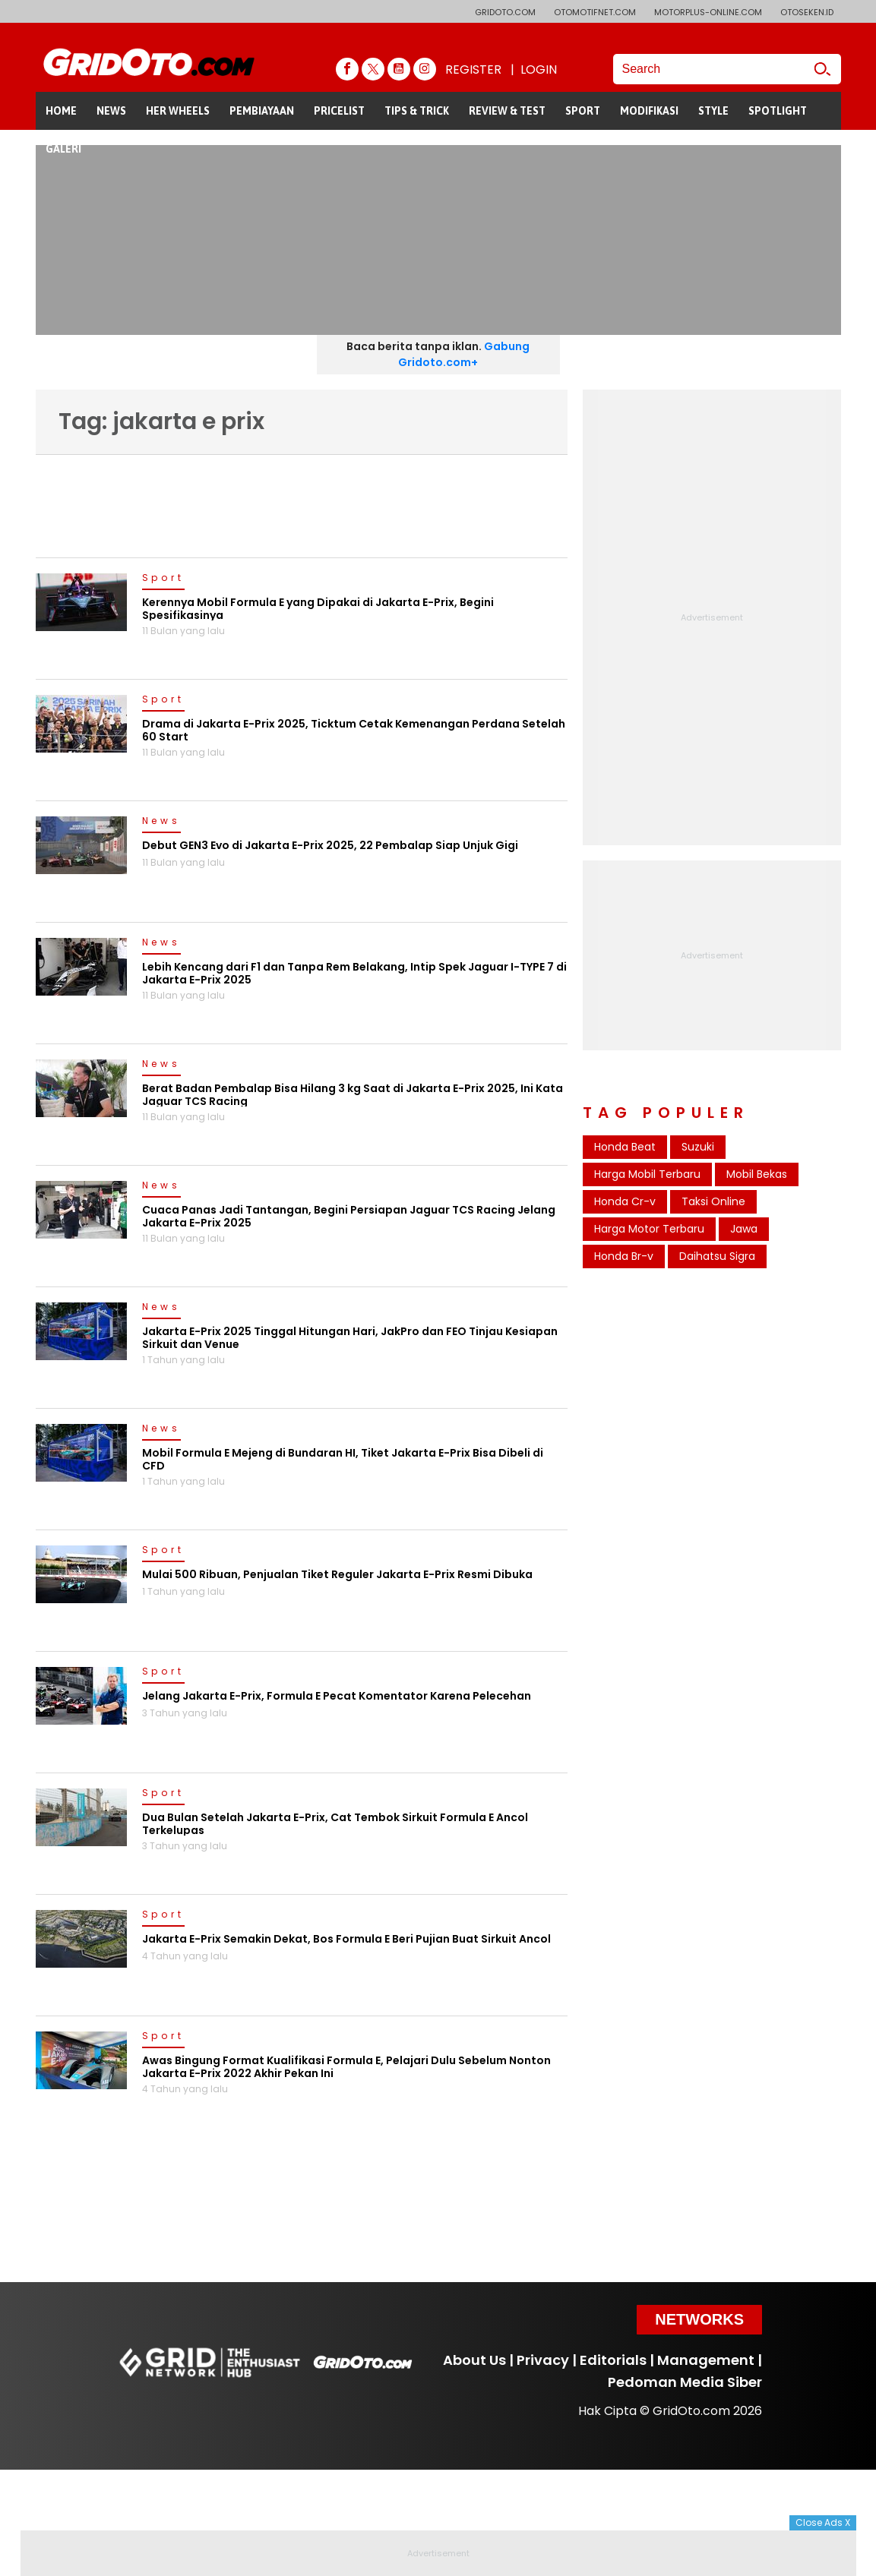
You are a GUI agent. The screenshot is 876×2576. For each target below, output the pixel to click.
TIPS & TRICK (416, 111)
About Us (474, 2359)
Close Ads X (822, 2522)
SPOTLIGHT (777, 111)
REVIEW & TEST (507, 111)
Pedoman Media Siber (685, 2381)
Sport (163, 578)
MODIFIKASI (649, 111)
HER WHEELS (178, 111)
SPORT (582, 111)
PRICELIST (339, 111)
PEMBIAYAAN (261, 111)
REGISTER (473, 69)
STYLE (713, 111)
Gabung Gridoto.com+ (464, 354)
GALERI (63, 149)
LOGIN (538, 69)
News (161, 821)
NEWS (111, 111)
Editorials (613, 2359)
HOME (61, 111)
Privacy (543, 2359)
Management (705, 2359)
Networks (699, 2319)
